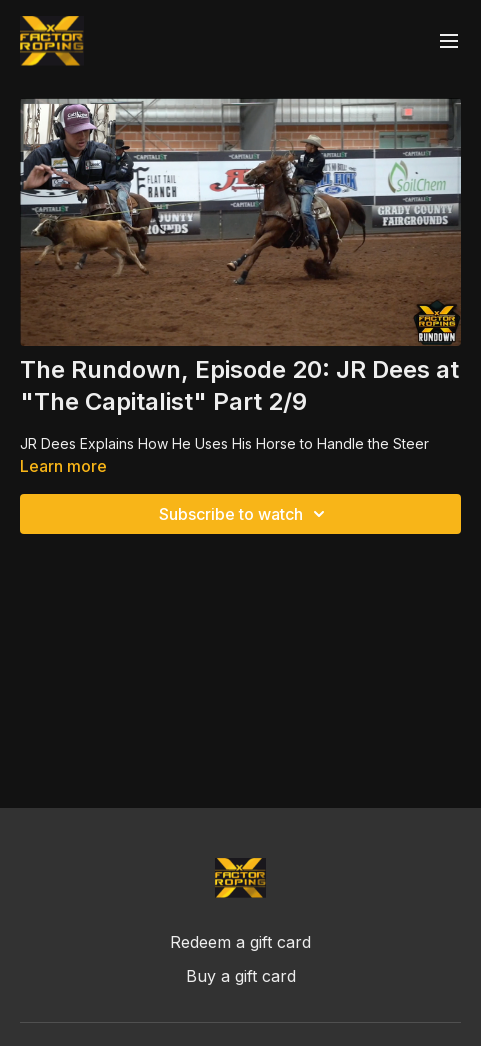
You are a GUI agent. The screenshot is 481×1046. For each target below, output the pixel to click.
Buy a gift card (241, 976)
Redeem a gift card (240, 942)
